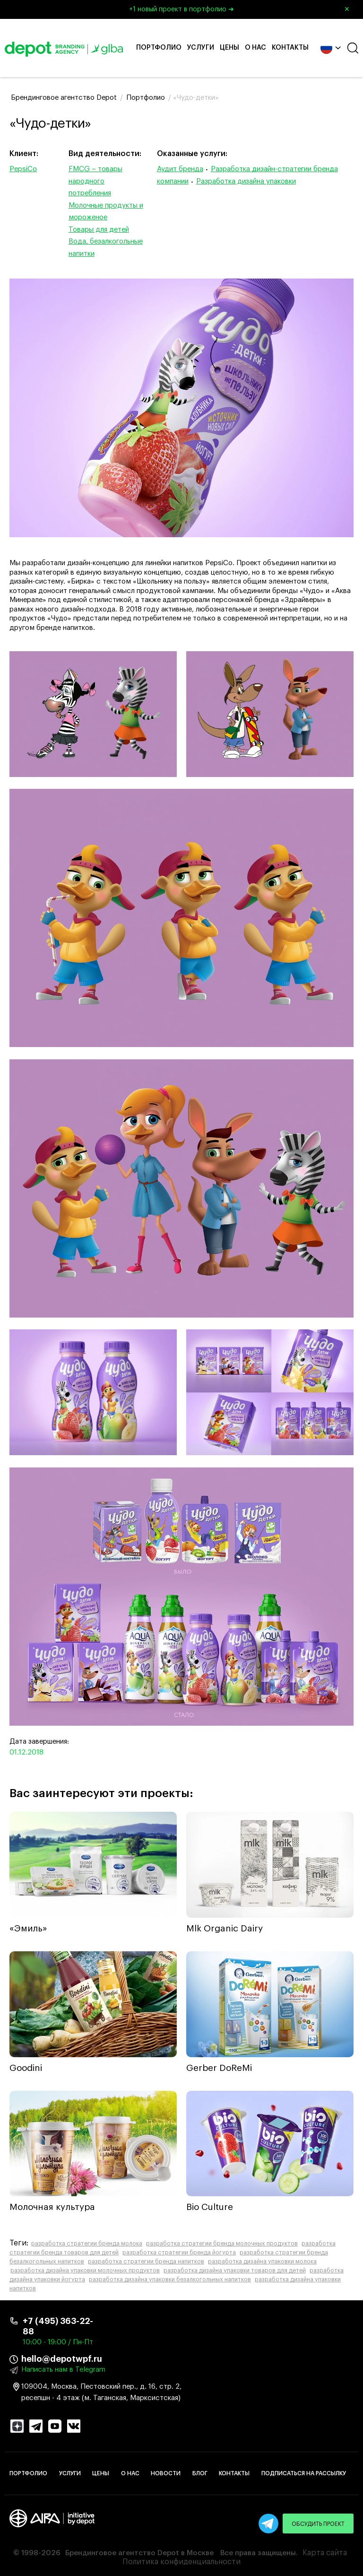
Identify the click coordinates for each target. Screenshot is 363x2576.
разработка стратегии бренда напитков (146, 2261)
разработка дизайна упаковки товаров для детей (235, 2270)
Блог (199, 2473)
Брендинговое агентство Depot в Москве (139, 2553)
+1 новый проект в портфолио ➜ (242, 9)
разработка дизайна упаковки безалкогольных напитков (170, 2279)
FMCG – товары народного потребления (95, 181)
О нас (255, 47)
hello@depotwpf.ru (61, 2359)
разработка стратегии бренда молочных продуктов (222, 2243)
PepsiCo (23, 169)
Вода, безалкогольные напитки (106, 247)
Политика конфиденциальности (181, 2562)
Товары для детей (99, 229)
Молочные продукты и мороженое (106, 211)
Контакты (290, 47)
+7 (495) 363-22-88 (58, 2326)
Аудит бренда (180, 169)
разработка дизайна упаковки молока (262, 2261)
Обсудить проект (318, 2524)
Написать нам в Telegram (63, 2369)
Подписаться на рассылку (303, 2473)
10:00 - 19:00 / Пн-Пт (58, 2342)
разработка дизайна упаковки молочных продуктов (85, 2270)
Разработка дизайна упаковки (246, 181)
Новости (166, 2473)
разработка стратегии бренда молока (86, 2243)
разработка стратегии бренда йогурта (179, 2252)
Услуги (200, 47)
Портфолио (159, 47)
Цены (229, 47)
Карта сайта (324, 2553)
